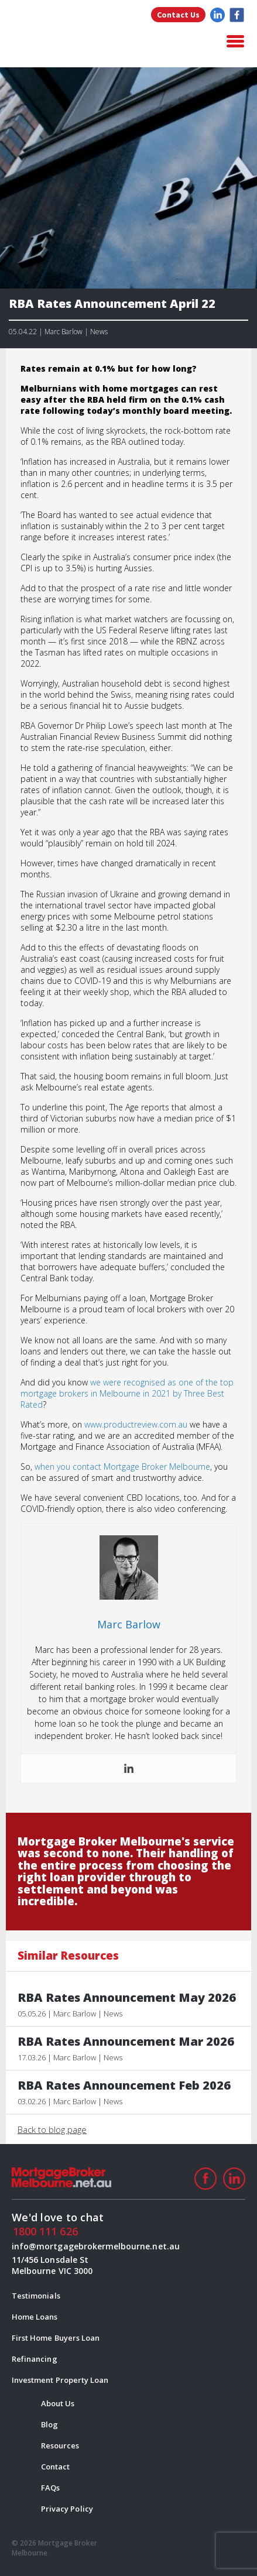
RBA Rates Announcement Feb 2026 (124, 2085)
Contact (55, 2466)
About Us (57, 2403)
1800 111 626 (45, 2231)
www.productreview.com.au (135, 1424)
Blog (49, 2424)
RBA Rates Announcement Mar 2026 (126, 2041)
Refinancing (34, 2359)
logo (70, 42)
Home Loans (35, 2316)
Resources (60, 2445)
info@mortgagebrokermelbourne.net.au (64, 2246)
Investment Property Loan (60, 2380)
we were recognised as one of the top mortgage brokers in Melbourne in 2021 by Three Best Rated (127, 1393)
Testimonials (36, 2295)
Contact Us (178, 14)
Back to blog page (52, 2129)
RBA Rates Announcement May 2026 (127, 1998)
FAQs (50, 2487)
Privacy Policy (67, 2508)
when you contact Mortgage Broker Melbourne (122, 1466)
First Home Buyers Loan (56, 2338)
